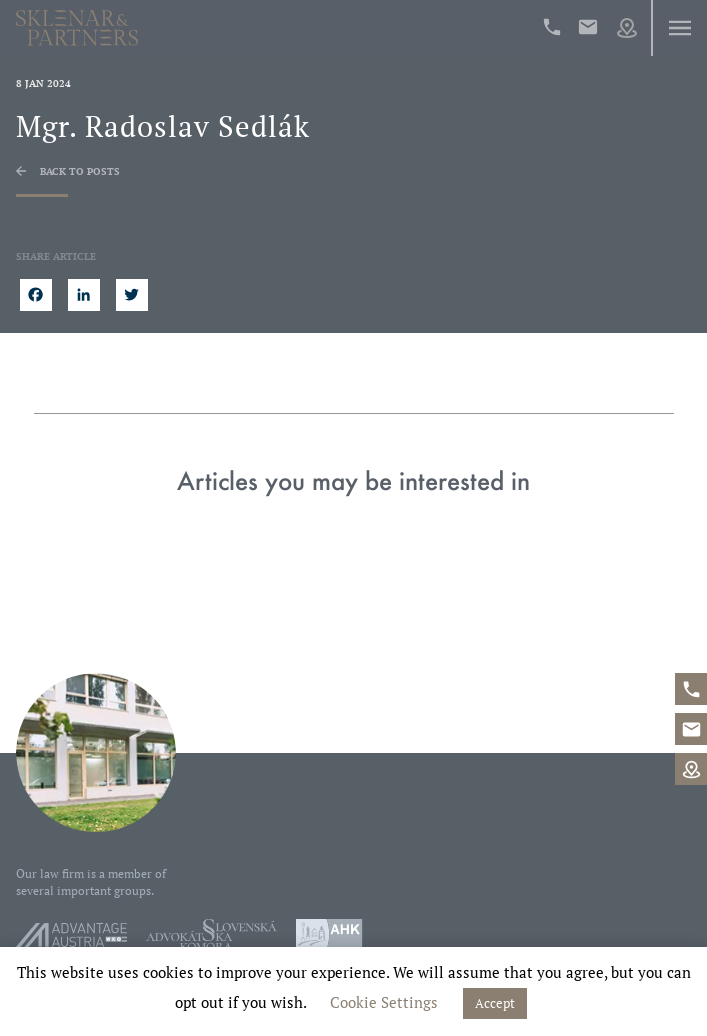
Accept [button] (495, 1003)
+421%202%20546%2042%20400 (552, 27)
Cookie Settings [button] (384, 1002)
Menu (679, 28)
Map (627, 28)
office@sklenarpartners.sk (588, 27)
